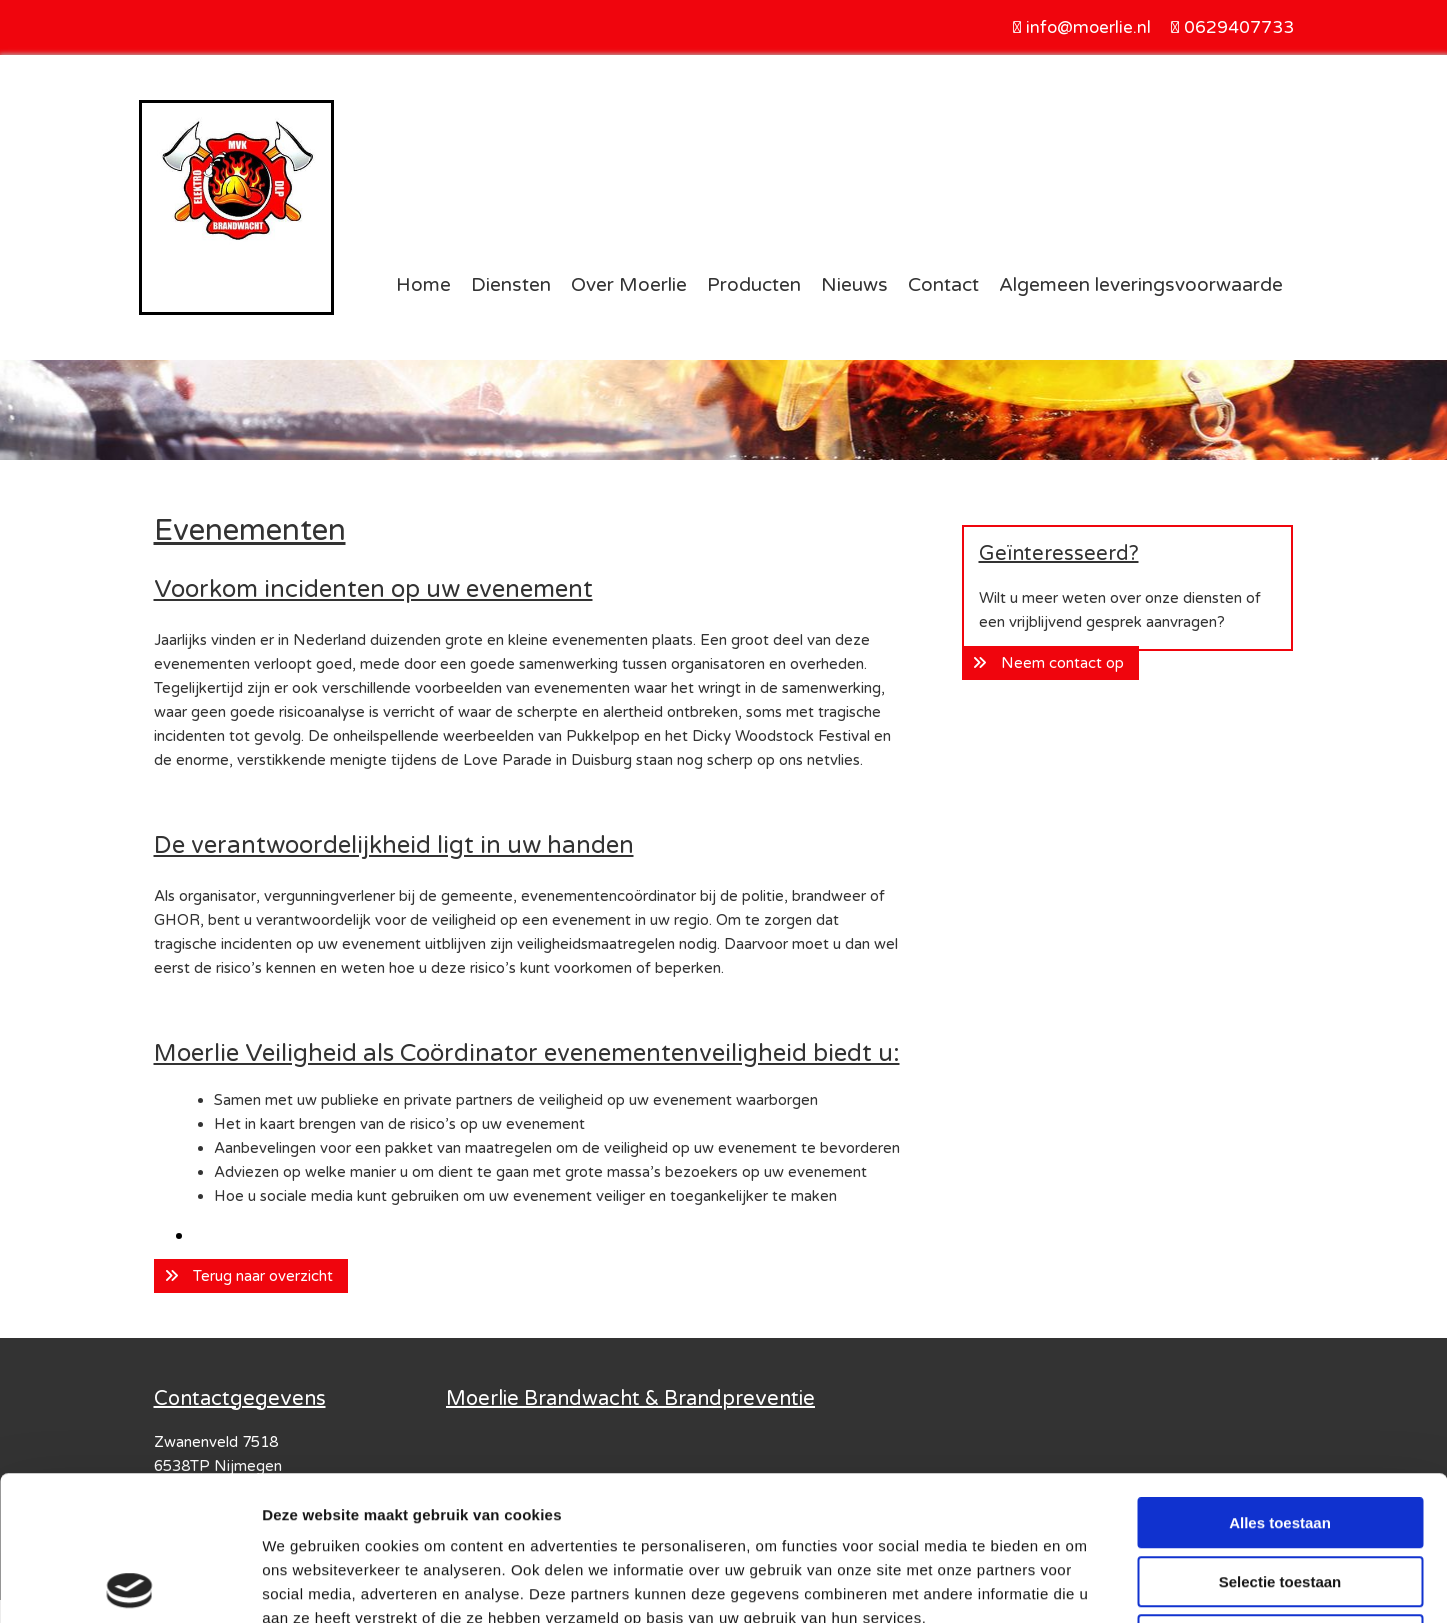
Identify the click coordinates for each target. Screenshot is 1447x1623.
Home (423, 285)
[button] (251, 1276)
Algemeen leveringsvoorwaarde (1141, 285)
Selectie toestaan (1280, 1437)
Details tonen (1080, 1583)
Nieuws (854, 285)
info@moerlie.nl (1088, 27)
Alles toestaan (1280, 1378)
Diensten (511, 285)
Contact (943, 285)
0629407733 (1239, 27)
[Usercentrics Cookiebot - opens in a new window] (129, 1584)
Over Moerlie (629, 285)
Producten (754, 285)
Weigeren (1279, 1495)
